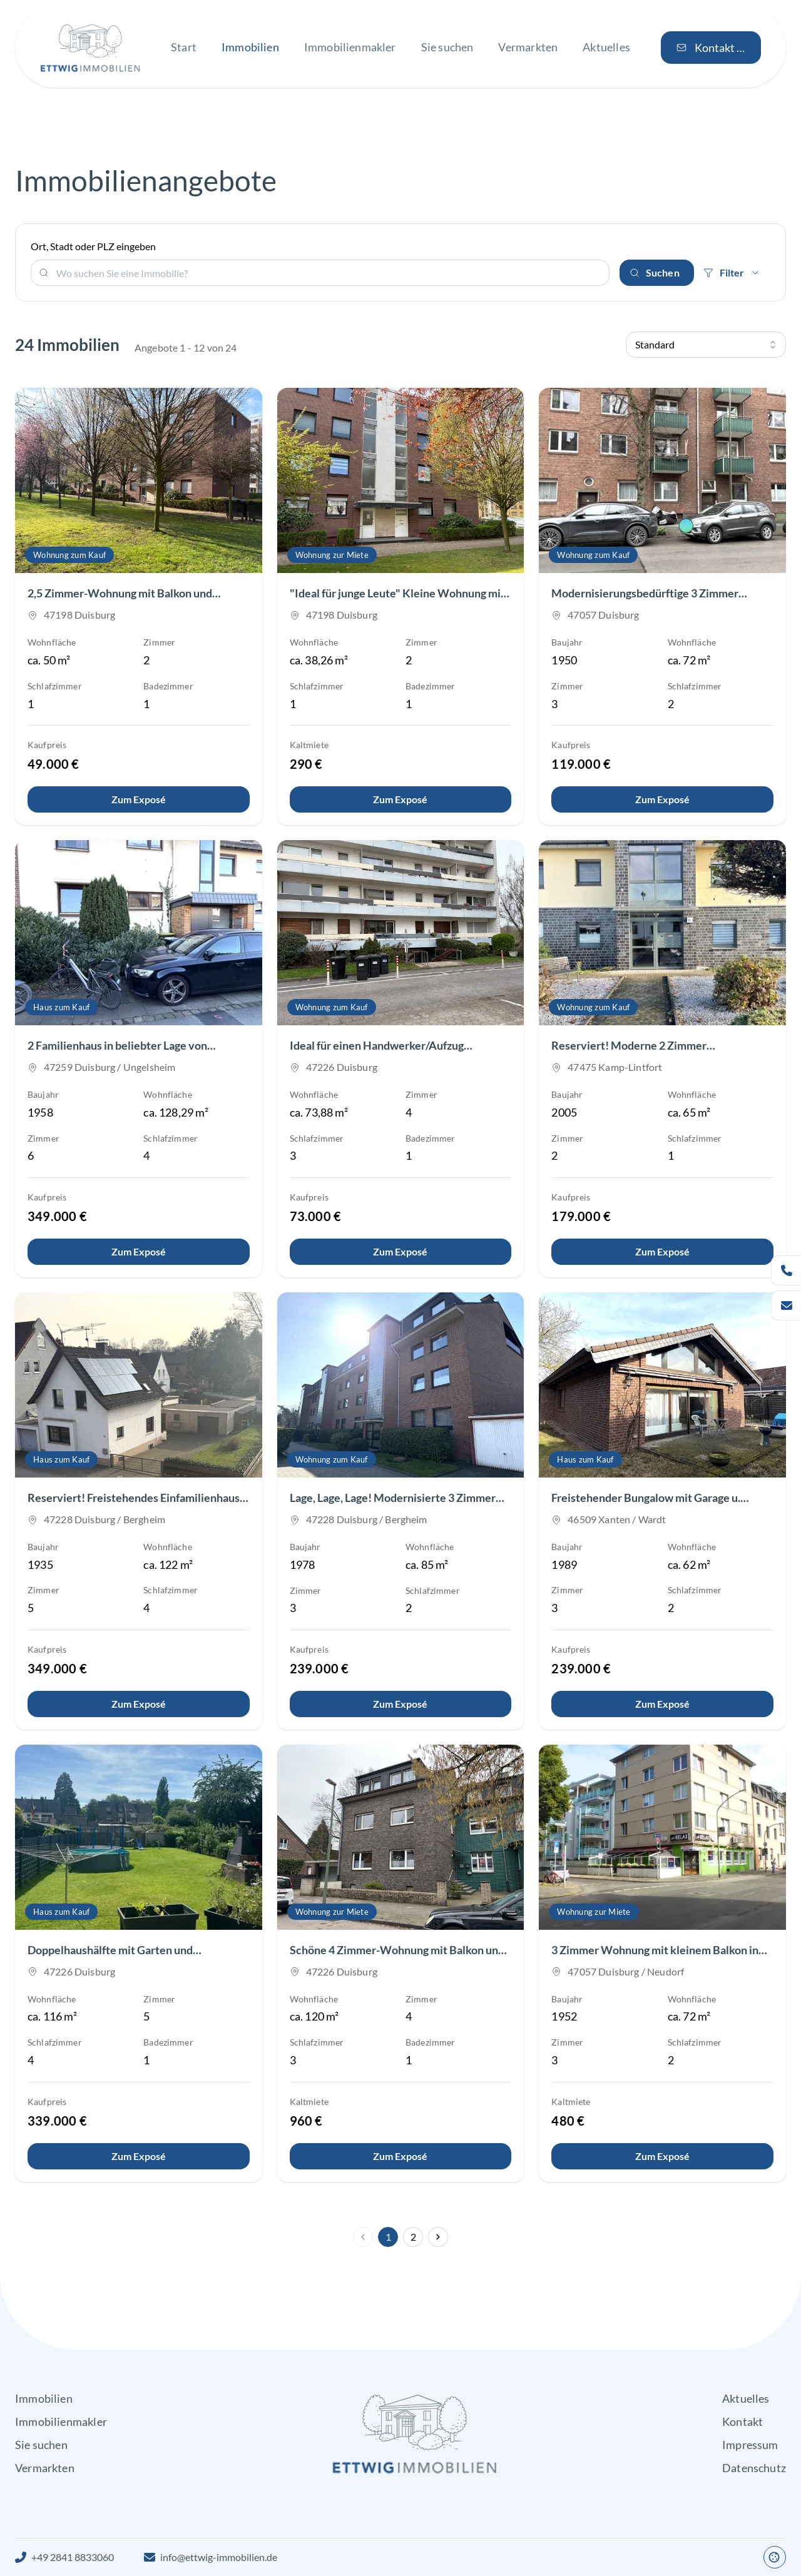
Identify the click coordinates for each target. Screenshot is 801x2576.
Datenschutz (754, 2468)
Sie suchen (41, 2445)
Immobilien (44, 2398)
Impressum (750, 2445)
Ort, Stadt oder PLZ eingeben (93, 246)
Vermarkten (44, 2468)
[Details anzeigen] (139, 799)
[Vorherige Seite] (363, 2237)
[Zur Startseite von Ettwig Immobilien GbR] (90, 48)
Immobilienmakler (61, 2421)
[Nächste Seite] (438, 2237)
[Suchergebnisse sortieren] (706, 345)
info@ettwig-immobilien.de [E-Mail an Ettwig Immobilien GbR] (218, 2557)
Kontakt (742, 2421)
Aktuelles (746, 2398)
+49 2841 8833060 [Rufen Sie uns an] (72, 2557)
